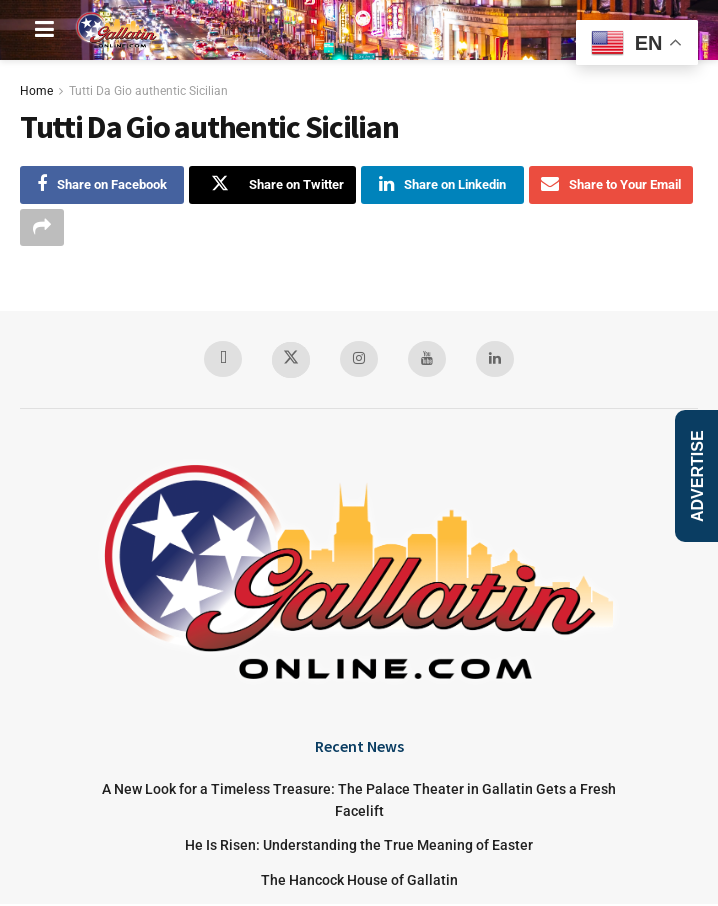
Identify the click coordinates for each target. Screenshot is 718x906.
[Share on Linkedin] (443, 185)
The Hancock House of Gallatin (359, 882)
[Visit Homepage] (118, 30)
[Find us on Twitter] (291, 362)
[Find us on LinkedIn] (495, 360)
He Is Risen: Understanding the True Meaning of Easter (359, 847)
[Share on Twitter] (272, 185)
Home (36, 91)
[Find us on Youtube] (427, 360)
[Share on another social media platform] (42, 228)
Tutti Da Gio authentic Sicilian (148, 91)
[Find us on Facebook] (223, 360)
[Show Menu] (44, 30)
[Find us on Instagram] (359, 360)
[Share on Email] (611, 185)
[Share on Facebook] (102, 185)
